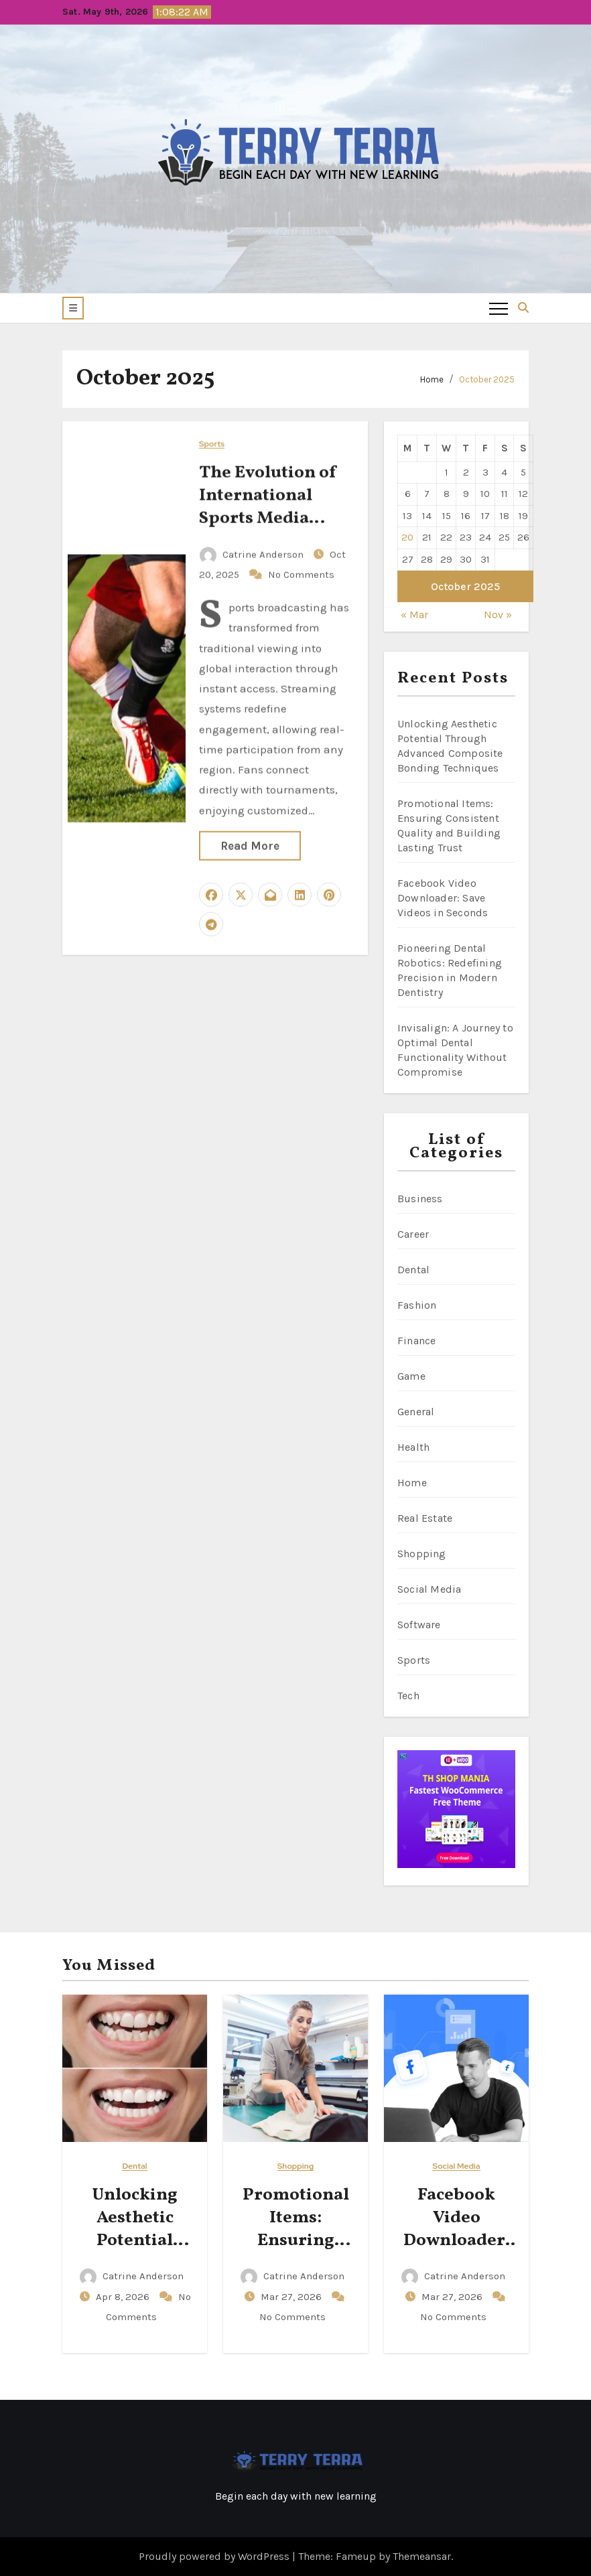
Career (413, 1234)
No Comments (301, 573)
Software (419, 1624)
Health (413, 1447)
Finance (416, 1340)
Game (411, 1376)
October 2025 (487, 379)
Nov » (498, 614)
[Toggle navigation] (498, 308)
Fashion (416, 1305)
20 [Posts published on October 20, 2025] (407, 537)
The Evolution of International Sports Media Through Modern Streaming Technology (271, 528)
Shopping (421, 1553)
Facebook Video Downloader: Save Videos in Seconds (442, 898)
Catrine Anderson (253, 553)
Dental (413, 1269)
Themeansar (422, 2556)
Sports (211, 443)
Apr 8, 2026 (124, 2297)
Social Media (429, 1589)
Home (432, 379)
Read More (249, 844)
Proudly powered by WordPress (215, 2556)
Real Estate (424, 1518)
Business (420, 1198)
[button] (73, 308)
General (415, 1411)
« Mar (414, 614)
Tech (408, 1695)
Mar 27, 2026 (292, 2297)
